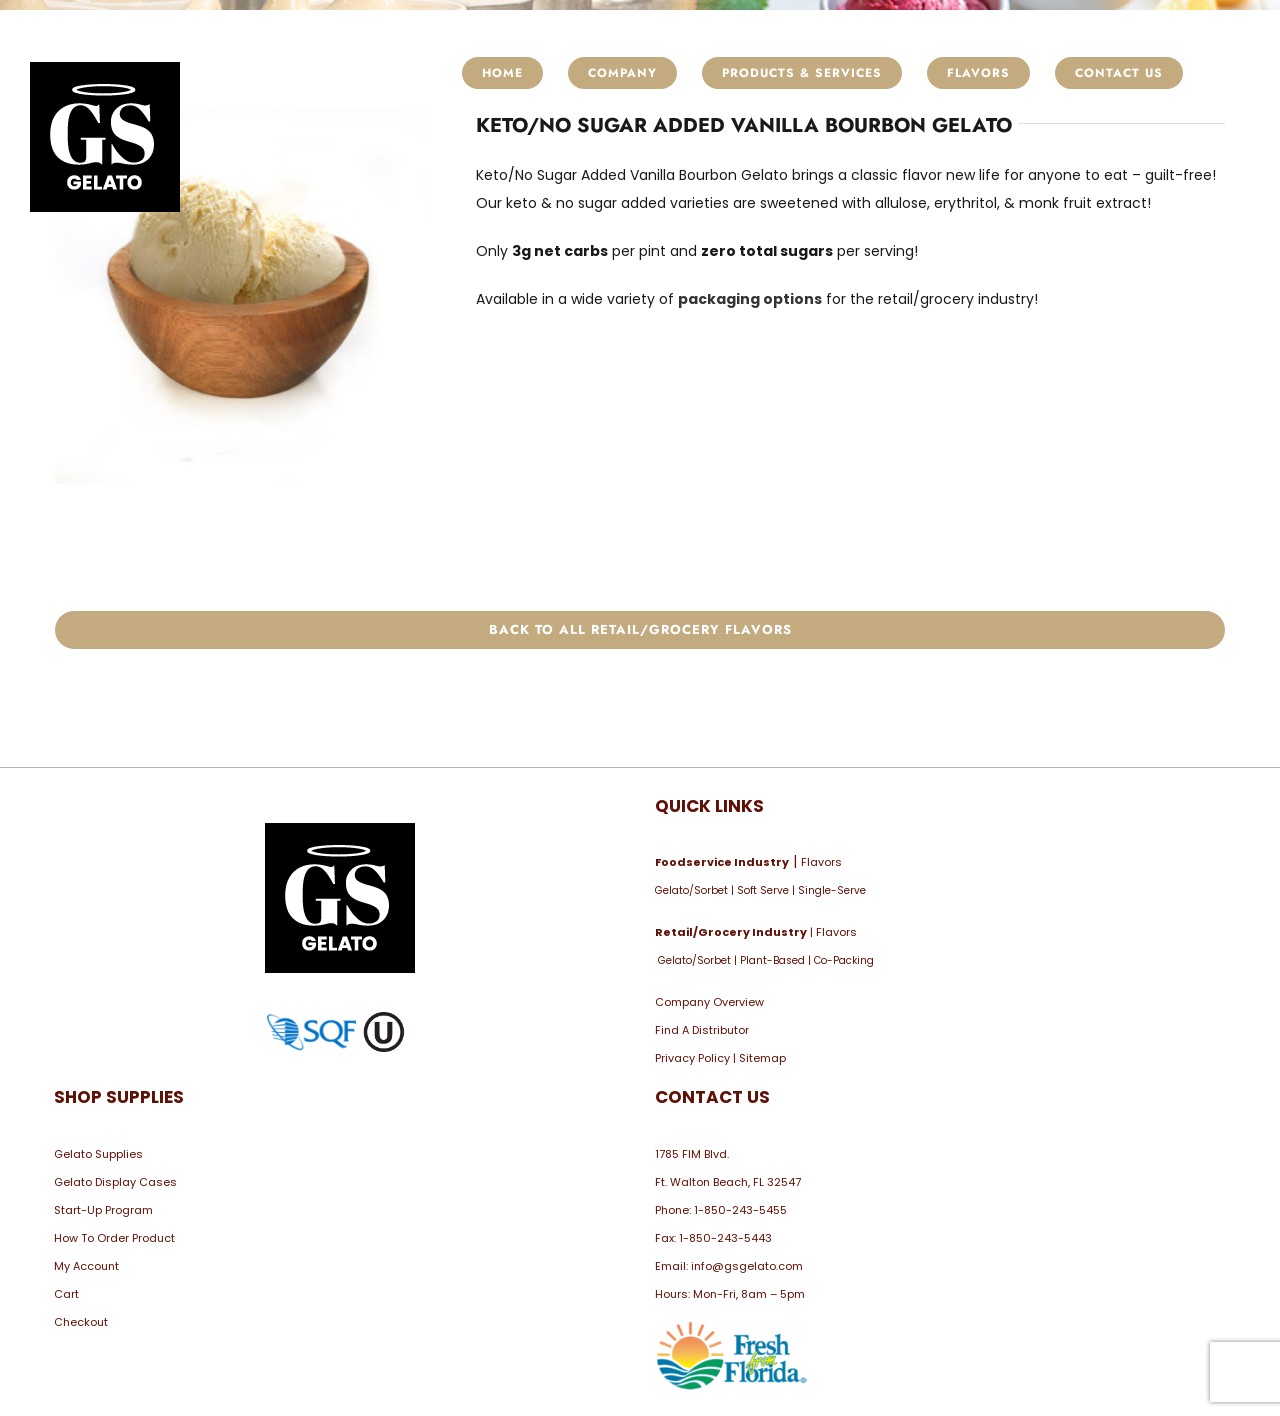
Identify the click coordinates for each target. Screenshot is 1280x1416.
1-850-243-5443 (725, 1238)
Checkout (81, 1322)
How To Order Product (114, 1238)
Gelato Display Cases (115, 1182)
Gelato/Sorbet (691, 890)
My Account (86, 1266)
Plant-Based (772, 960)
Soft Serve (763, 890)
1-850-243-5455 (740, 1210)
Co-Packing (844, 960)
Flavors (821, 862)
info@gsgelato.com (747, 1266)
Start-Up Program (103, 1210)
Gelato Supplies (98, 1154)
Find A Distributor (702, 1030)
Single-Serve (832, 890)
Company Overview (709, 1002)
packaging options (750, 299)
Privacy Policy (692, 1058)
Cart (66, 1294)
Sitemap (762, 1058)
